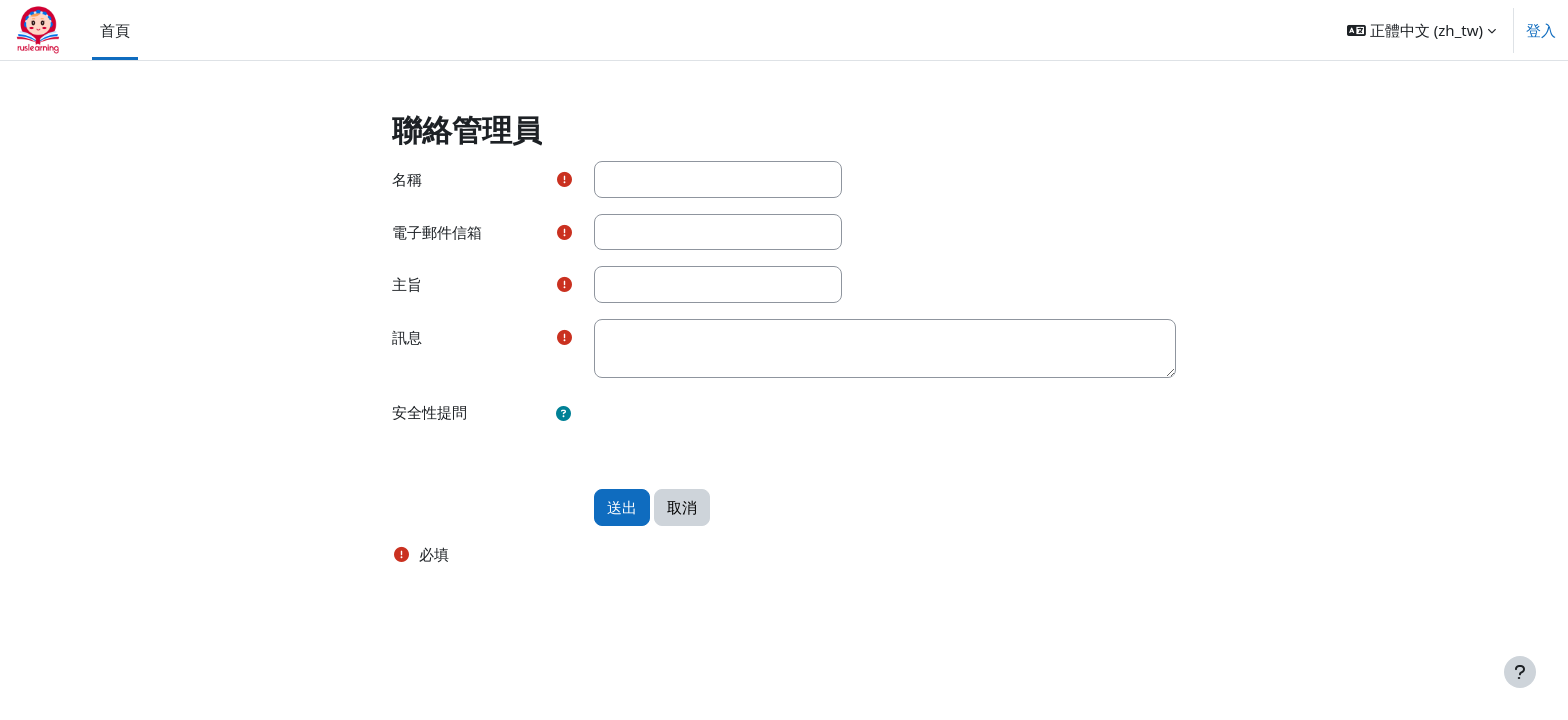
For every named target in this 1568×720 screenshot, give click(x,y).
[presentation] (746, 433)
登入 (1541, 30)
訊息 (407, 337)
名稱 (407, 179)
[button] (1421, 30)
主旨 (407, 284)
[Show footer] (1520, 672)
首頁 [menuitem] (115, 30)
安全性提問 (429, 412)
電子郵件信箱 (437, 232)
